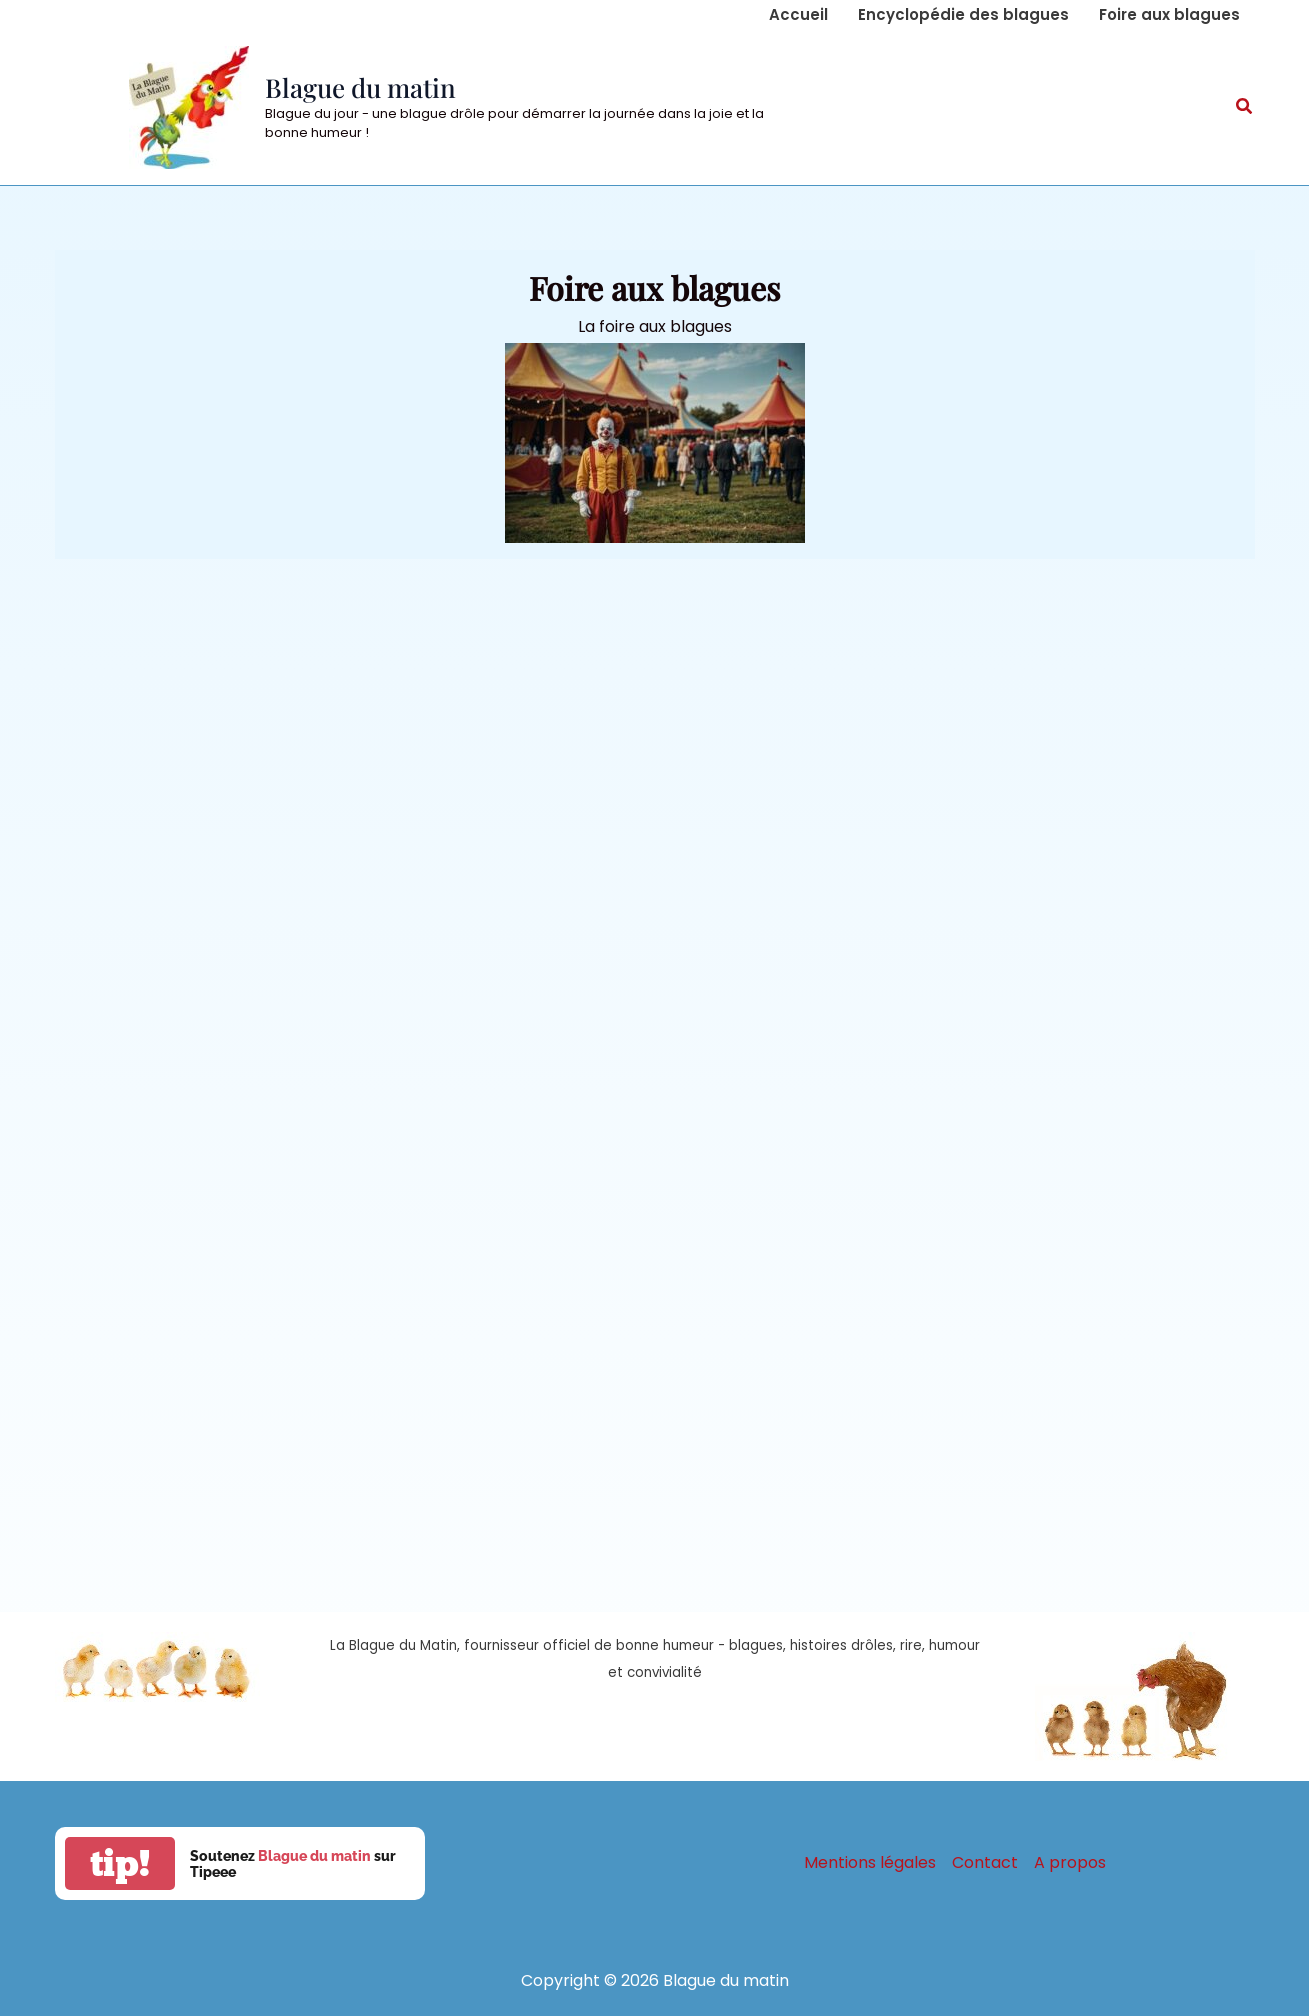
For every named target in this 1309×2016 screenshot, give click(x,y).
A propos (1070, 1862)
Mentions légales (870, 1862)
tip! (120, 1863)
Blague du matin (360, 87)
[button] (1245, 108)
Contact (985, 1862)
